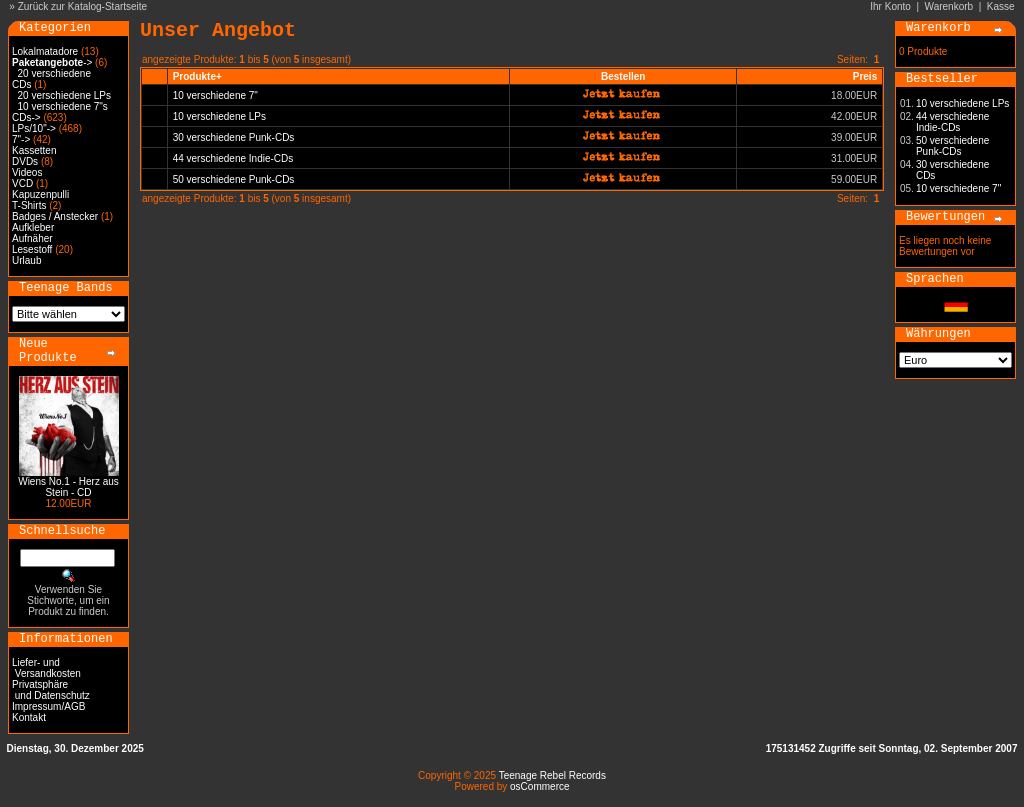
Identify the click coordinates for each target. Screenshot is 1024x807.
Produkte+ (197, 76)
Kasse (1001, 6)
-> (52, 62)
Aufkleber (33, 227)
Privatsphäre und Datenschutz (51, 690)
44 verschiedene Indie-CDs (233, 158)
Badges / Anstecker (55, 216)
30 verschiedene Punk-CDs (234, 137)
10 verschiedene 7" (215, 95)
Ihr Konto (890, 6)
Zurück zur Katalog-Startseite (83, 6)
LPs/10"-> (34, 128)
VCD (22, 183)
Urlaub (26, 260)
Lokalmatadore (45, 51)
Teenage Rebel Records (552, 775)
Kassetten (34, 150)
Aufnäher (32, 238)
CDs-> (26, 117)
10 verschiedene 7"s (63, 106)
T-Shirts (29, 205)
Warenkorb (949, 6)
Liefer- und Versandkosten (46, 668)
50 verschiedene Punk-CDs (234, 179)
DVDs (25, 161)
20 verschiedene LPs (64, 95)
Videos (27, 172)
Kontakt (29, 717)
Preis (865, 76)
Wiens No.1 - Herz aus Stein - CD (68, 487)
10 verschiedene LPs (219, 116)
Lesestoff (32, 249)
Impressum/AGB (48, 706)
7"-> (21, 139)
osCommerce (539, 786)
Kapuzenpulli (40, 194)
